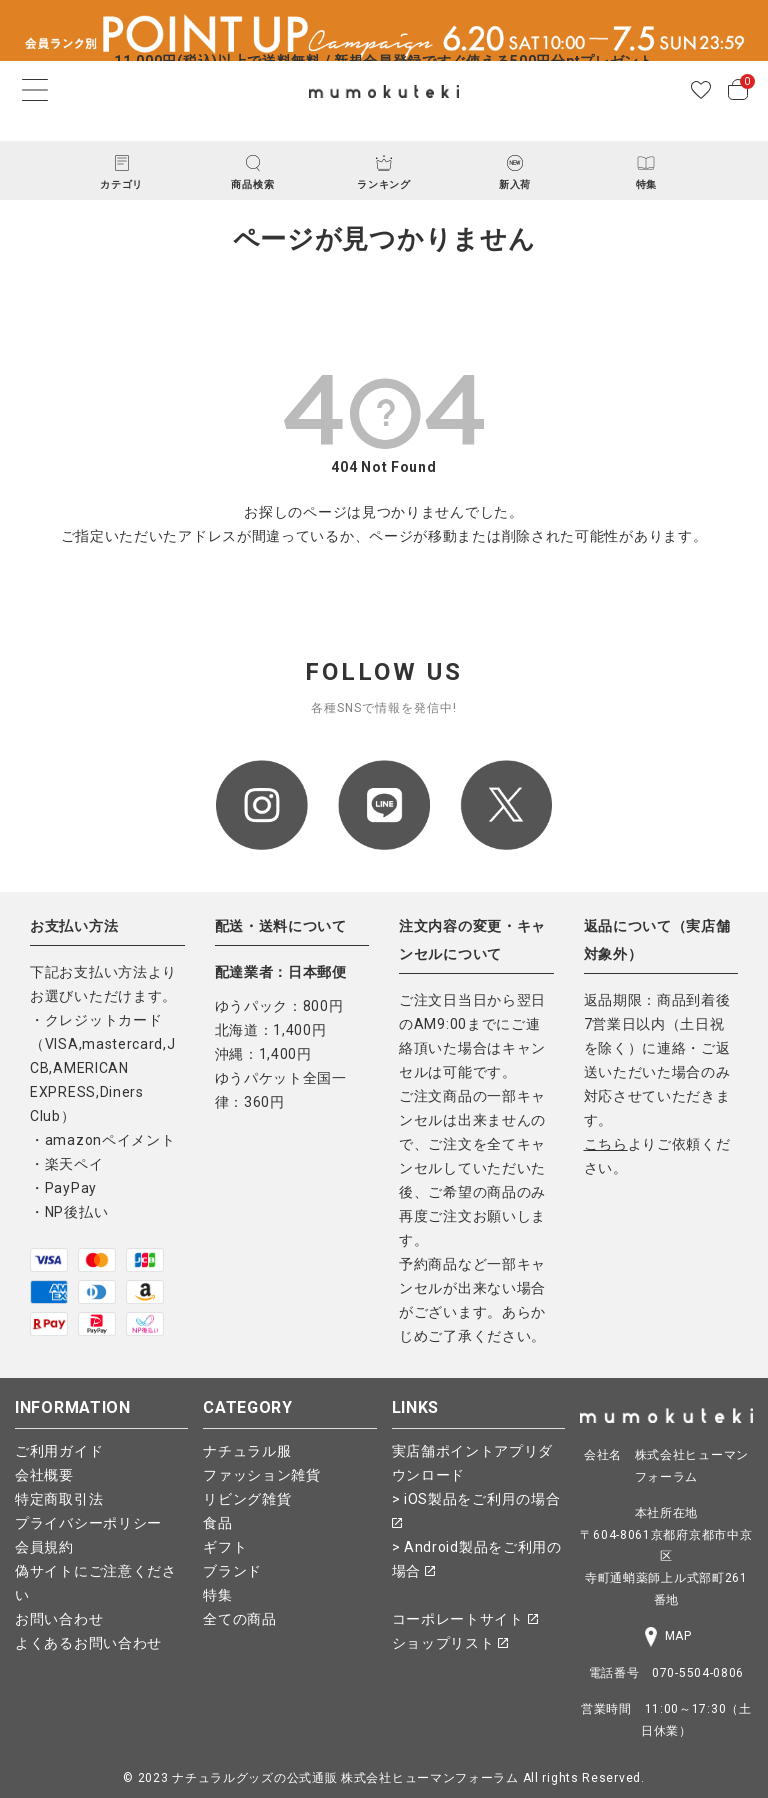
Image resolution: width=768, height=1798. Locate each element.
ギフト (225, 1547)
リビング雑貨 (247, 1499)
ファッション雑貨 (262, 1475)
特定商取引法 (59, 1499)
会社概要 (44, 1475)
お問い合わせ (59, 1619)
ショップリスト (450, 1643)
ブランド (232, 1571)
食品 (217, 1523)
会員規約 (44, 1547)
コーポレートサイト (465, 1619)
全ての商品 (240, 1619)
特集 (217, 1595)
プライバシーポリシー (88, 1523)
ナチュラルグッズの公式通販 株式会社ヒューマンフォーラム (345, 1778)
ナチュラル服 (247, 1451)
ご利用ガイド (59, 1451)
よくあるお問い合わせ (88, 1643)
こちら (606, 1144)
